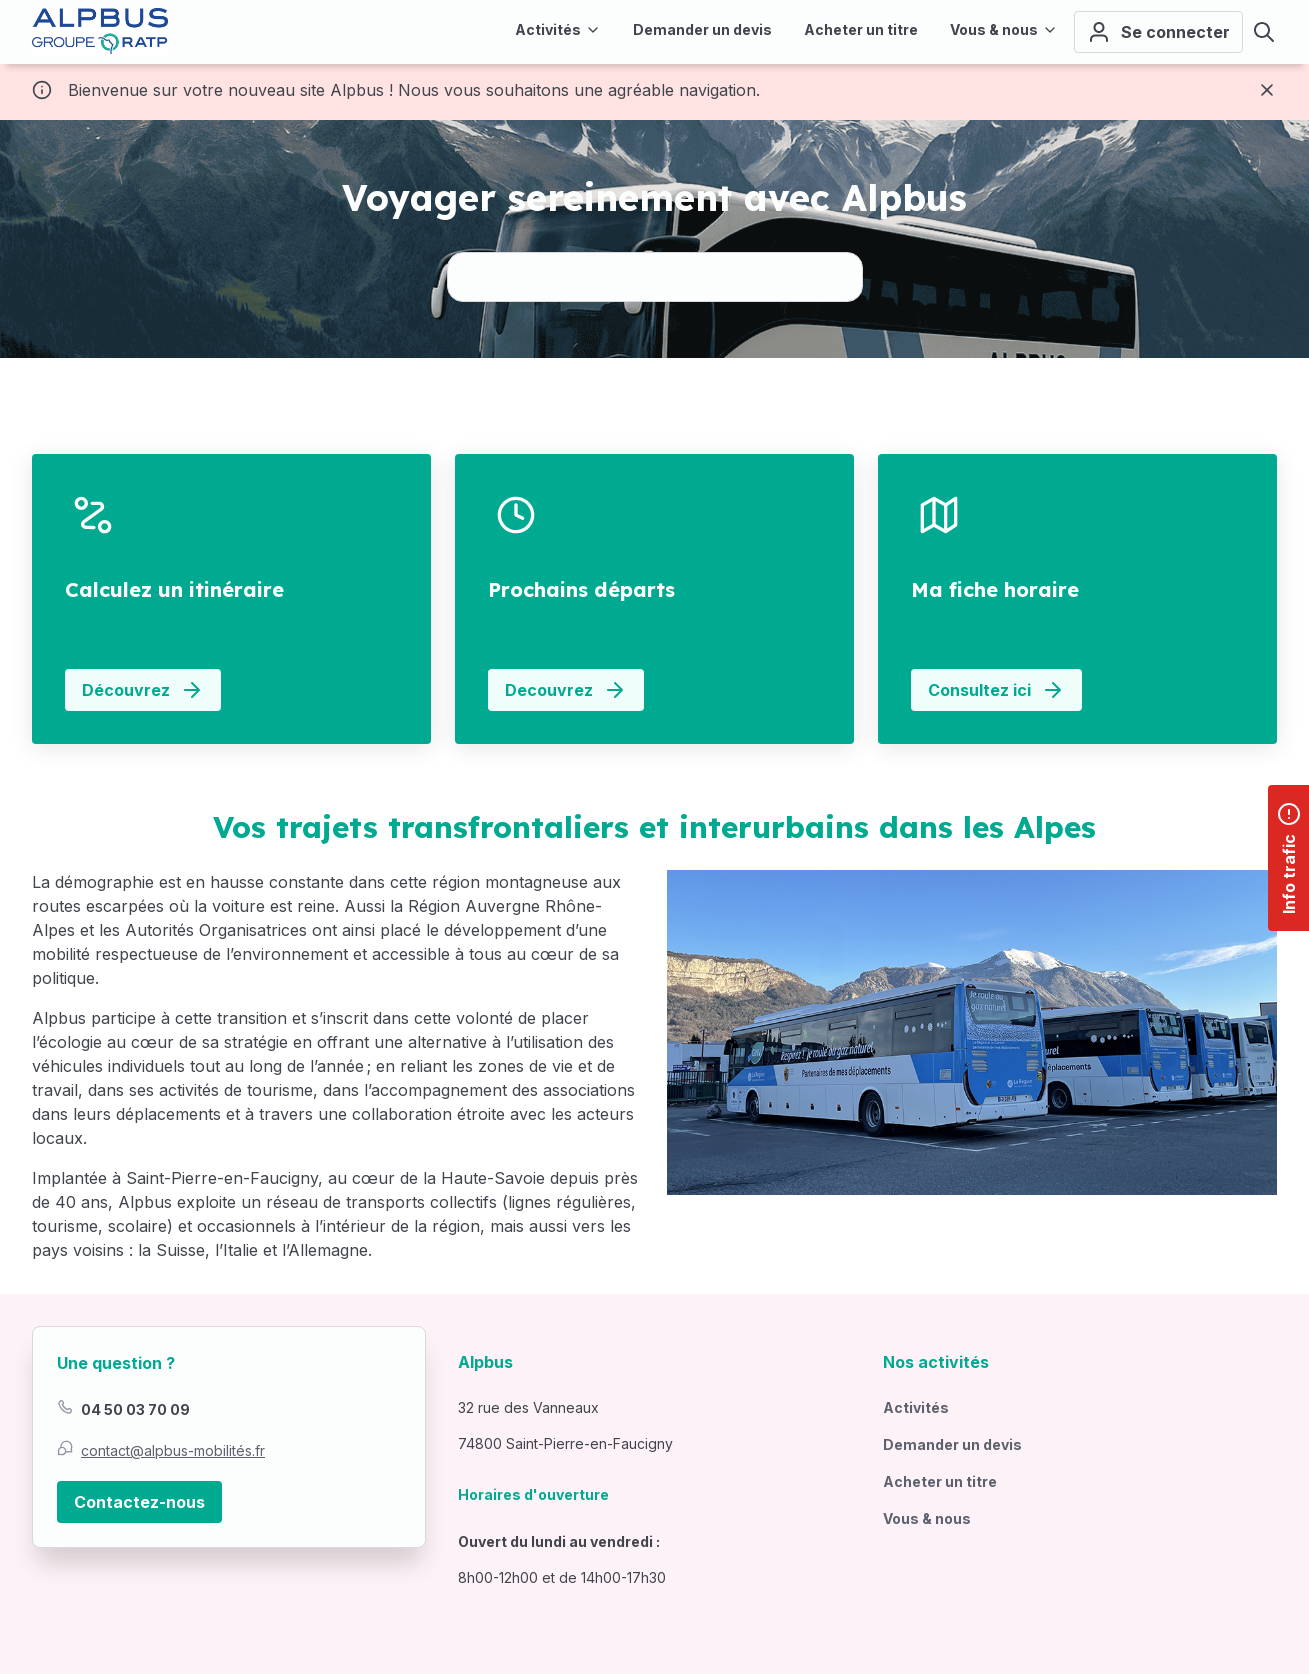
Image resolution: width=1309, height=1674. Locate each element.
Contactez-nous (139, 1502)
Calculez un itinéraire (174, 589)
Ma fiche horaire (995, 589)
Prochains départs (581, 589)
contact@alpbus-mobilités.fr (173, 1450)
